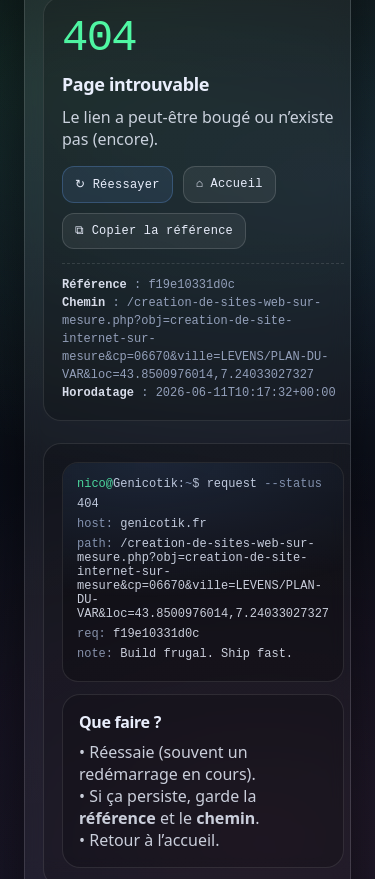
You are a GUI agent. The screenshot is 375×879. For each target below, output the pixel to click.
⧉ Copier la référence (154, 231)
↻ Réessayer (117, 185)
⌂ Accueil (229, 184)
